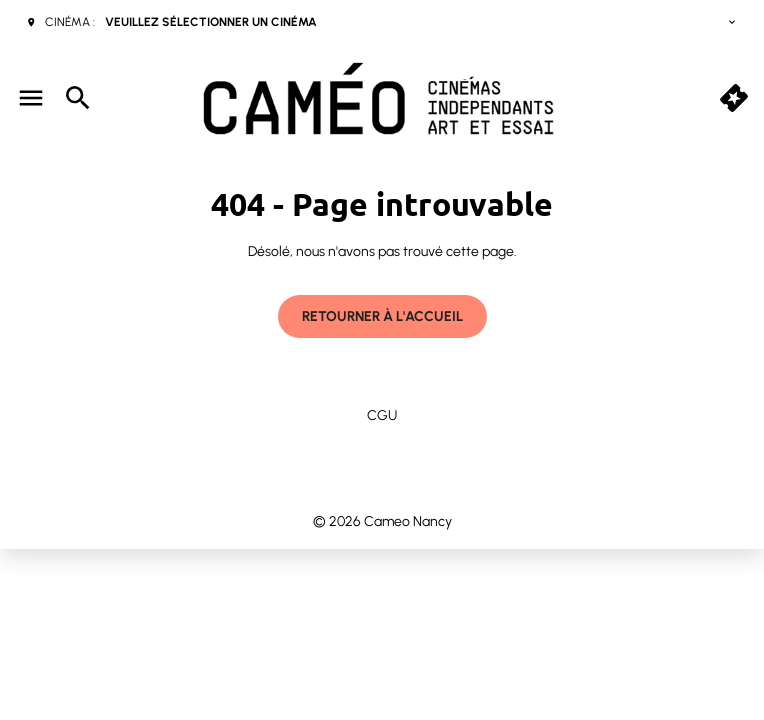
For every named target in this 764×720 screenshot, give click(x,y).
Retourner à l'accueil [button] (382, 316)
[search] (78, 98)
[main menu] (31, 98)
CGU (382, 415)
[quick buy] (734, 98)
